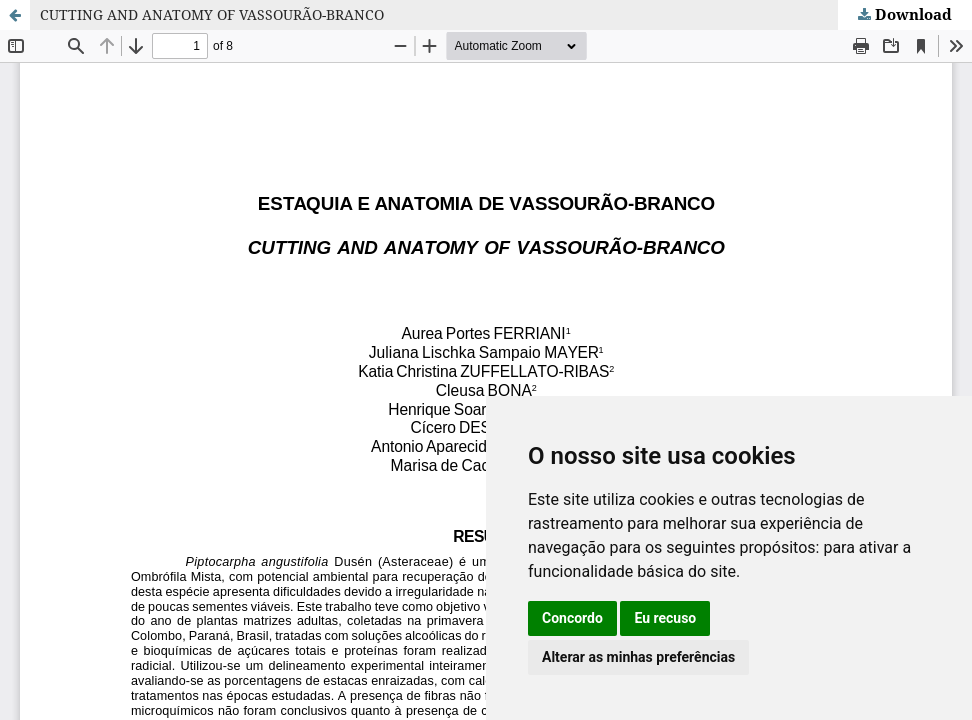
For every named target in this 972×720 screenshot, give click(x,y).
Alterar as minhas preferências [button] (638, 657)
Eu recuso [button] (665, 618)
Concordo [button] (572, 618)
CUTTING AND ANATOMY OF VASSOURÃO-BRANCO (212, 14)
